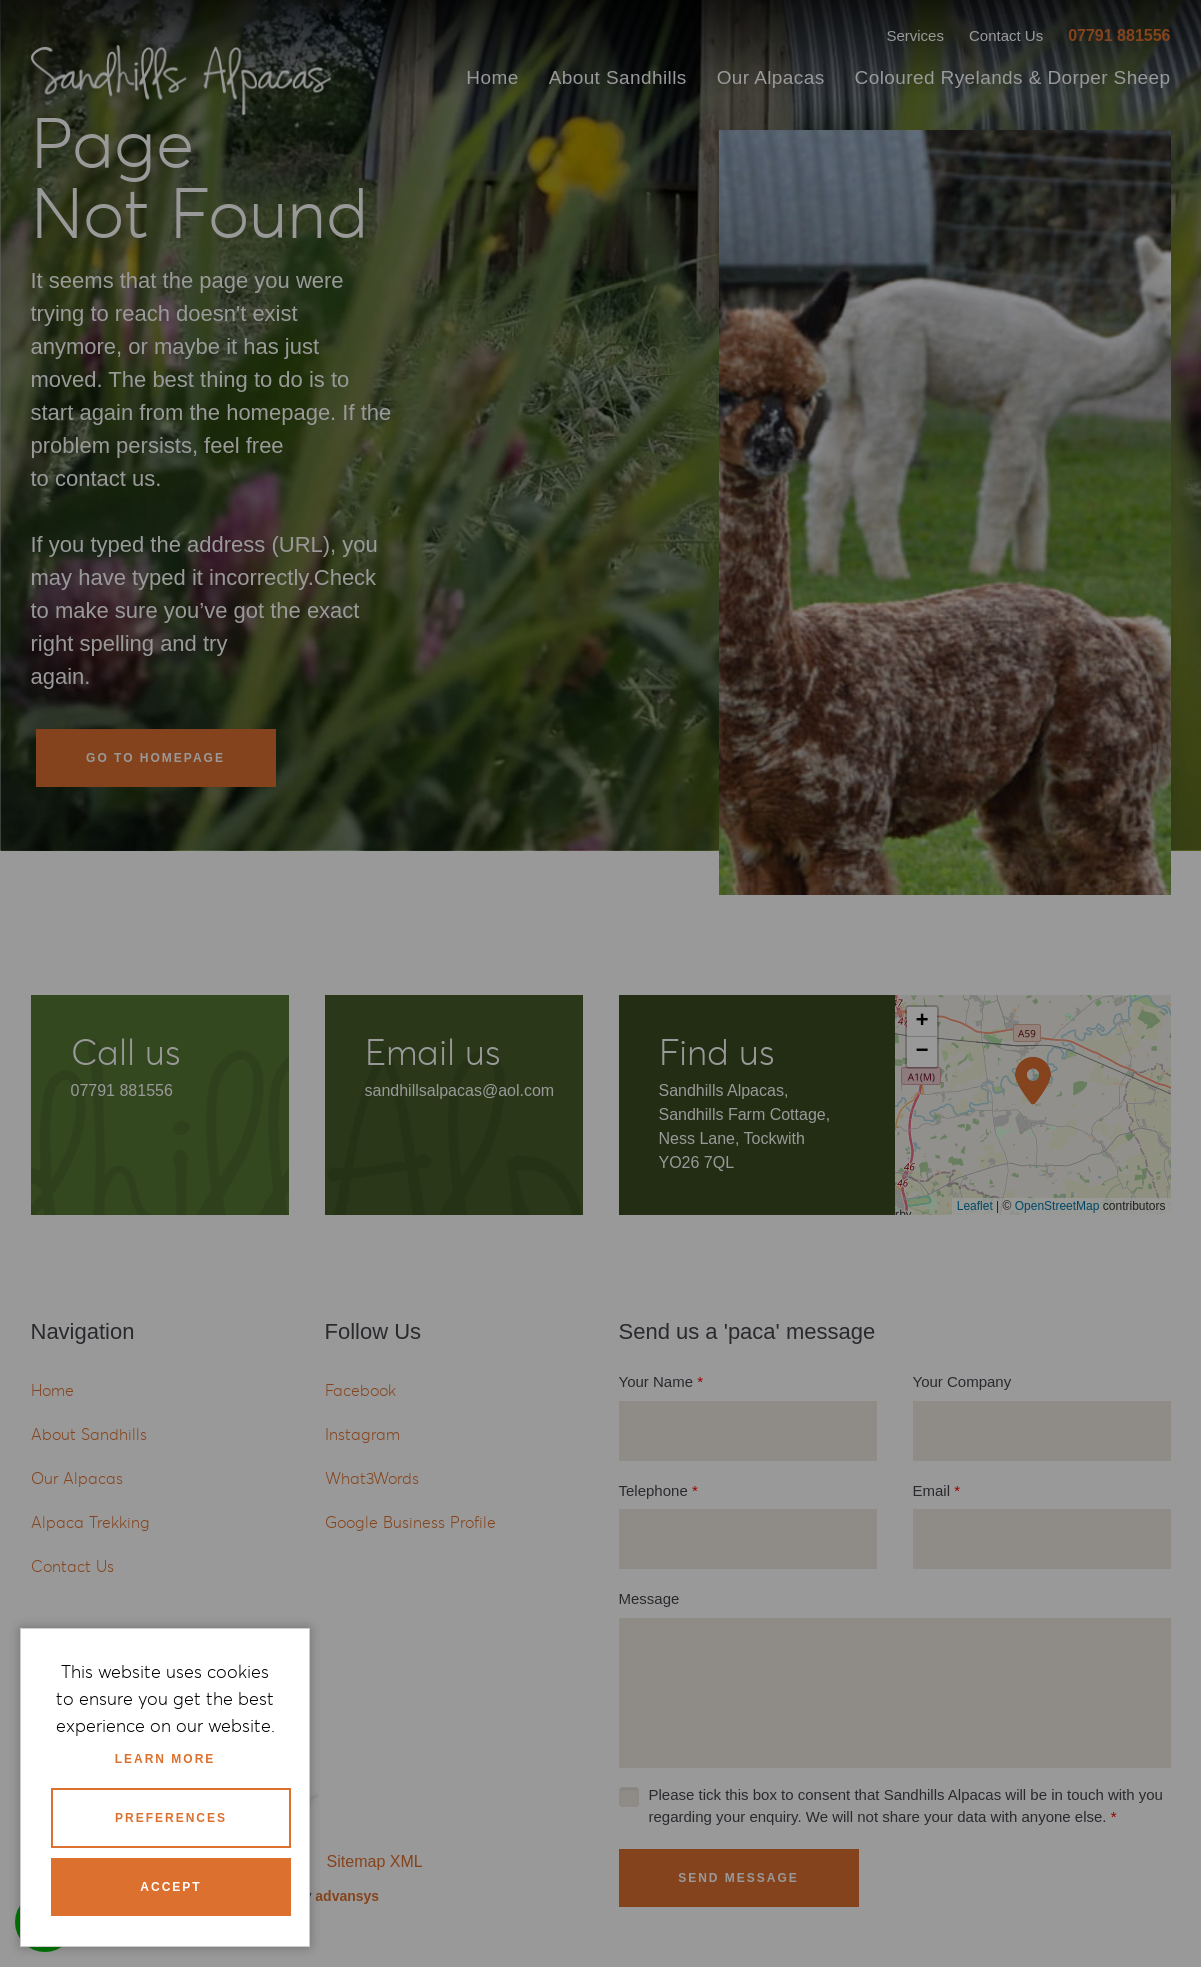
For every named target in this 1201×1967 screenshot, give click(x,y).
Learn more (165, 1759)
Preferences (171, 1818)
